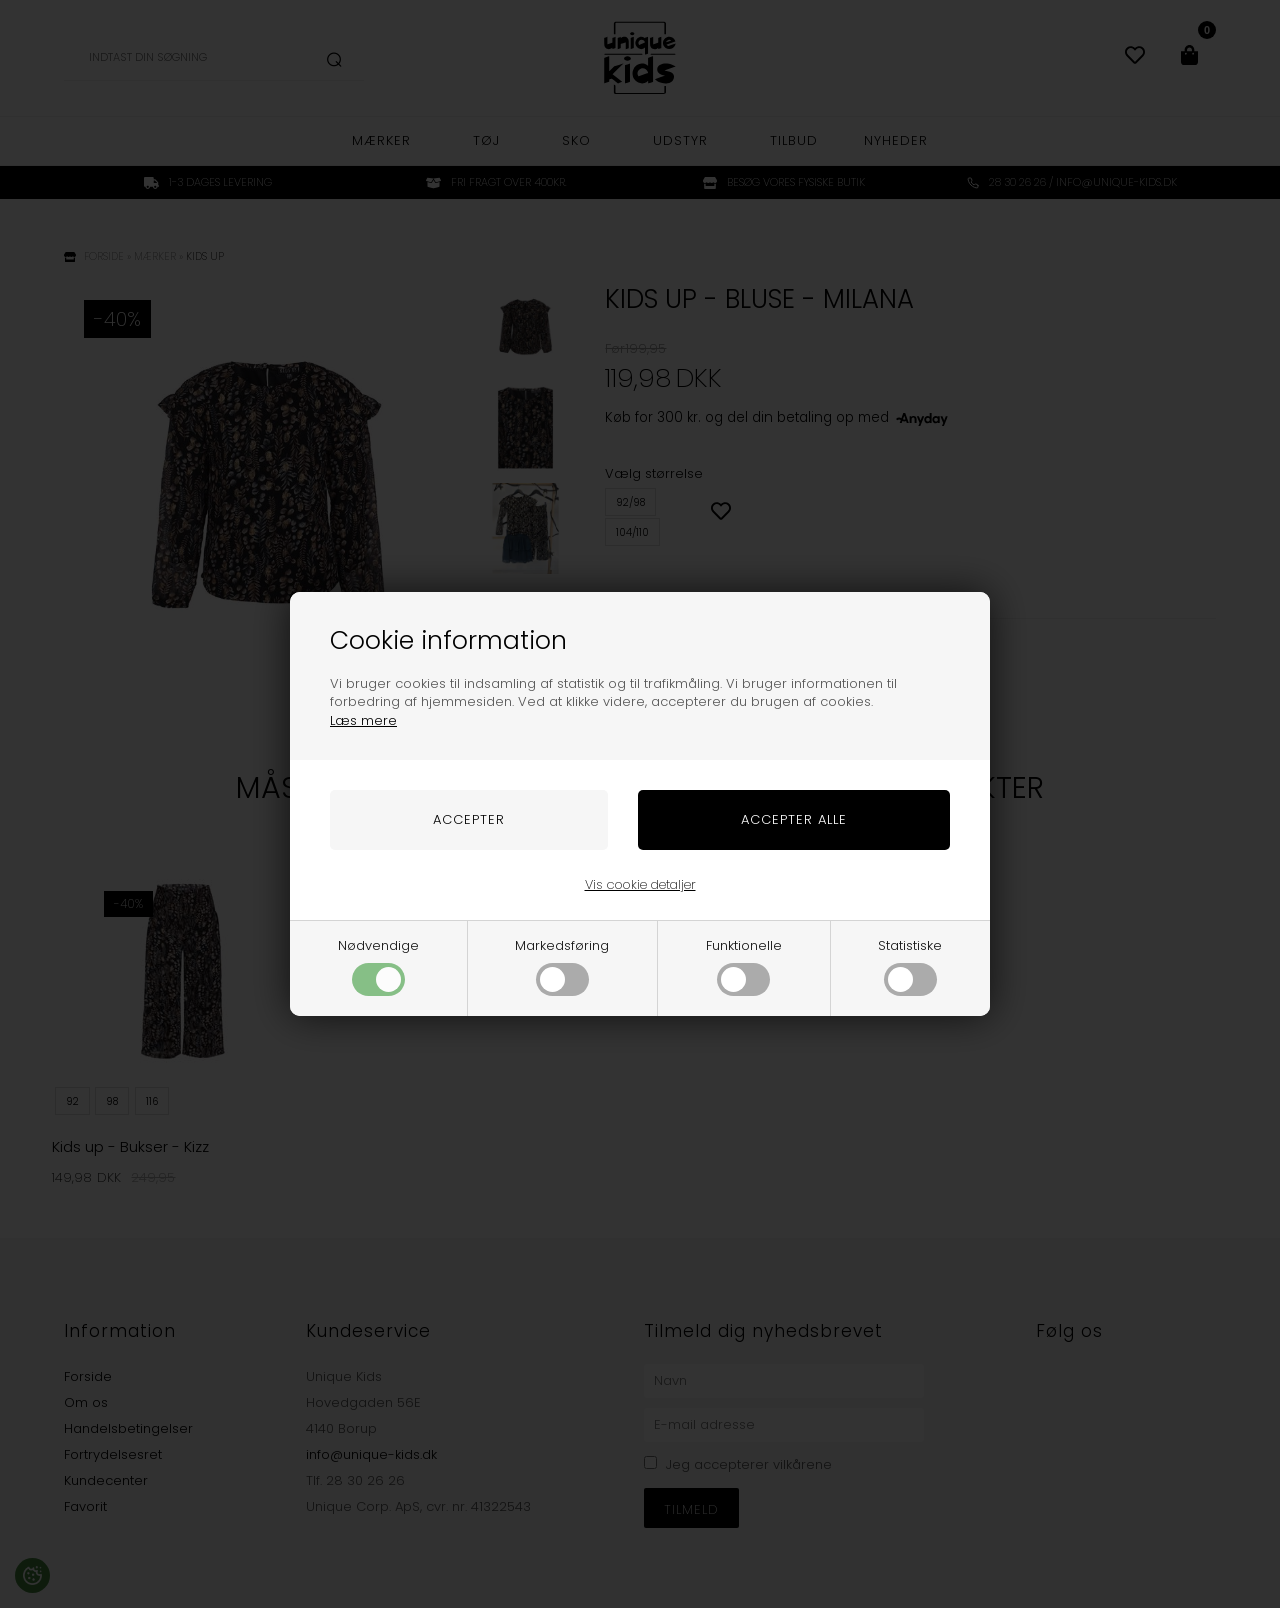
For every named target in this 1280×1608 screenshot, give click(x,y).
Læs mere (363, 720)
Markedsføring (562, 966)
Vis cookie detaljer (640, 884)
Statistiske (910, 966)
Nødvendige (378, 966)
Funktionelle (744, 966)
